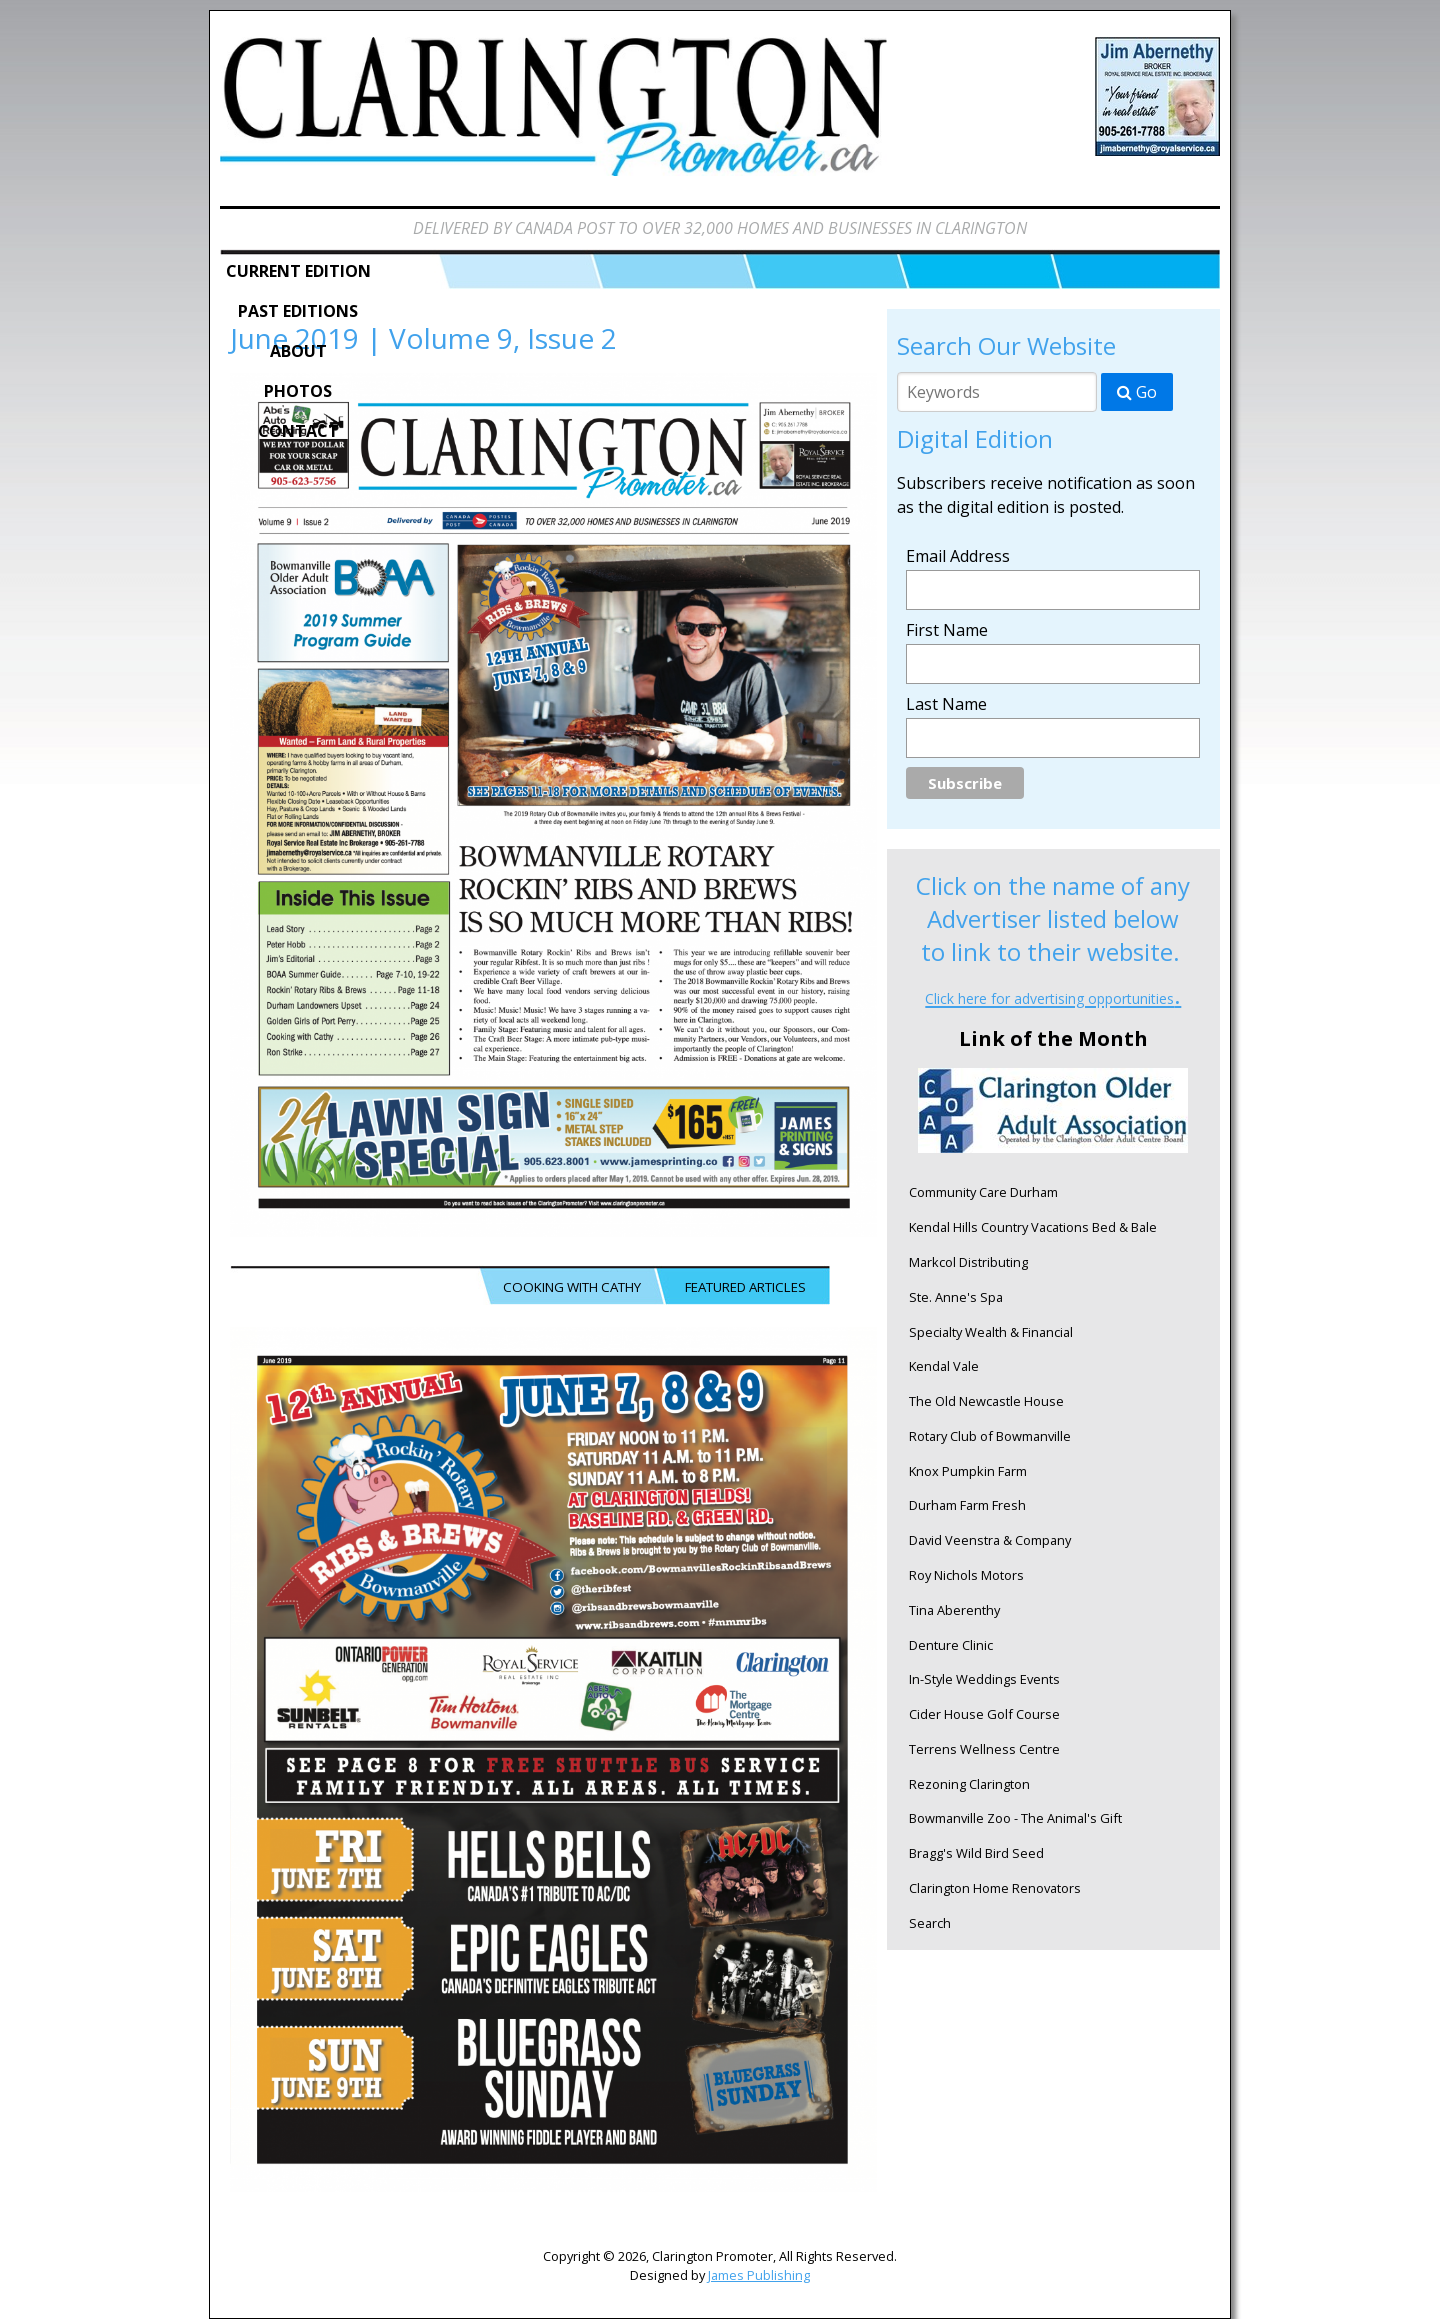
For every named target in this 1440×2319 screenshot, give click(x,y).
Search (930, 1923)
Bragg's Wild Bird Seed (976, 1853)
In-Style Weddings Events (984, 1679)
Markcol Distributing (968, 1262)
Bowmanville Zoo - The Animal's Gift (1015, 1818)
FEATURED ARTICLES (745, 1287)
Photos (298, 391)
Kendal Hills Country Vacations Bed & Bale (1033, 1227)
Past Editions (298, 311)
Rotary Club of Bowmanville (990, 1436)
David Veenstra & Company (990, 1540)
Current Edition (298, 271)
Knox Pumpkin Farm (968, 1471)
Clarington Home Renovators (995, 1888)
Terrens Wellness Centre (984, 1749)
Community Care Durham (983, 1192)
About (298, 351)
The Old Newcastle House (986, 1401)
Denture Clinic (951, 1645)
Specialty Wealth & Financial (991, 1332)
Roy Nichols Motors (966, 1575)
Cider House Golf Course (984, 1714)
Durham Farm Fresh (967, 1505)
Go (1137, 392)
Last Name (946, 704)
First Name (947, 630)
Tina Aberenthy (954, 1610)
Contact (298, 431)
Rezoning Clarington (969, 1784)
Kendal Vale (944, 1366)
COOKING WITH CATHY (572, 1287)
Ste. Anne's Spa (956, 1297)
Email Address (958, 556)
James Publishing (759, 2275)
